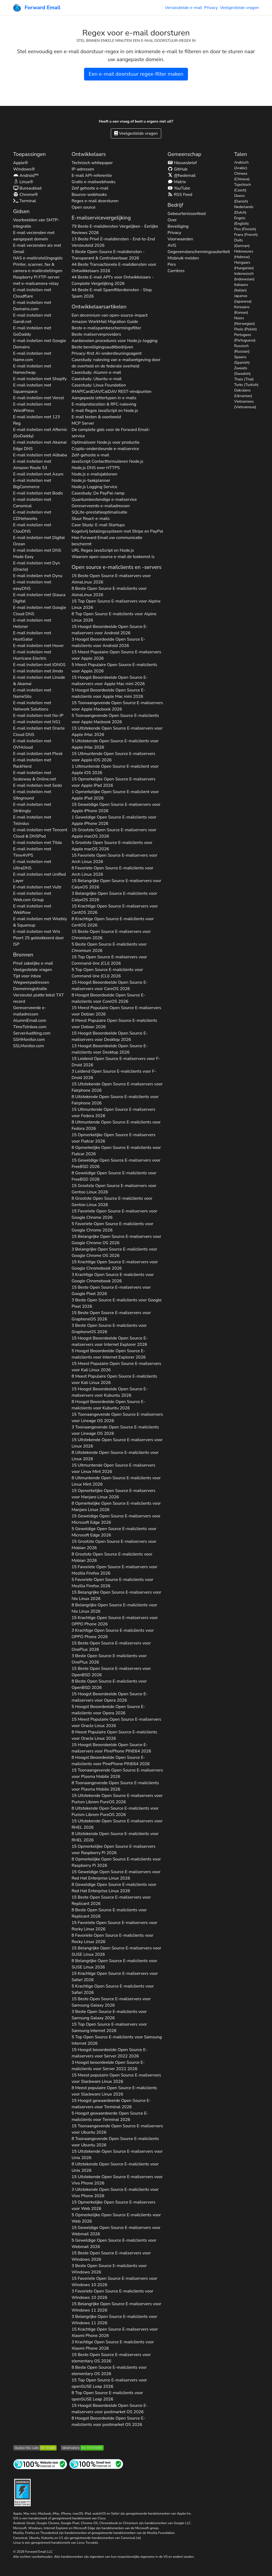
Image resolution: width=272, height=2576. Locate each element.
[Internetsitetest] (40, 2463)
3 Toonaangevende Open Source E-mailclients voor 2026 (115, 1430)
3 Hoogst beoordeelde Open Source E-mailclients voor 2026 (108, 2066)
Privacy (211, 8)
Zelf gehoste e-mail (90, 188)
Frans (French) (246, 234)
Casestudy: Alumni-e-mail (96, 372)
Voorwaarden (180, 239)
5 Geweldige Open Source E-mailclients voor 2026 (114, 1532)
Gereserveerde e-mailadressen (29, 1011)
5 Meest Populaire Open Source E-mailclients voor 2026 (114, 668)
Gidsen (21, 211)
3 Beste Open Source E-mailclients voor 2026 (117, 1303)
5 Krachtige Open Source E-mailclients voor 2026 (113, 1989)
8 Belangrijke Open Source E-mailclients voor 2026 (114, 1608)
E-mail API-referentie (92, 175)
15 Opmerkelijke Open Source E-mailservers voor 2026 (113, 782)
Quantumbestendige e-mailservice (104, 499)
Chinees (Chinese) (242, 176)
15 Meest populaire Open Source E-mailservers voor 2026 (116, 2078)
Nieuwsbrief (182, 163)
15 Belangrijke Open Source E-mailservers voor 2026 (116, 884)
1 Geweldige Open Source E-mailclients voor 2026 (114, 820)
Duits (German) (242, 243)
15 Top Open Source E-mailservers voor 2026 (116, 604)
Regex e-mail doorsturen (95, 201)
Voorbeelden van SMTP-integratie (36, 223)
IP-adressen (83, 169)
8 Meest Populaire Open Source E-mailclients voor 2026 (114, 1024)
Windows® (24, 169)
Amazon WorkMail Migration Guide (105, 322)
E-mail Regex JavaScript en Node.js (105, 410)
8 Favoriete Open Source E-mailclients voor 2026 (112, 871)
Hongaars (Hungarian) (244, 265)
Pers (172, 264)
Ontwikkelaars (89, 154)
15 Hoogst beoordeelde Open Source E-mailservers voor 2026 (109, 2053)
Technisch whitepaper (92, 163)
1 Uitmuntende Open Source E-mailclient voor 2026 (115, 769)
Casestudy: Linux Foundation (99, 385)
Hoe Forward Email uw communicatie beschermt (107, 541)
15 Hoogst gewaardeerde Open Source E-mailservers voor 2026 (111, 2104)
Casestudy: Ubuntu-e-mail (97, 379)
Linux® (23, 182)
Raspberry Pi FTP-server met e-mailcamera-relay (36, 280)
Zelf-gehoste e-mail (90, 455)
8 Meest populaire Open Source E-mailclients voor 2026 (114, 2091)
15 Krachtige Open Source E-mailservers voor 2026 (115, 909)
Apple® (20, 163)
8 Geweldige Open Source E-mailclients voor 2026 (114, 1176)
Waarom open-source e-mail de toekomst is (113, 557)
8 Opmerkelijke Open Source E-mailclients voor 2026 (116, 1151)
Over (172, 220)
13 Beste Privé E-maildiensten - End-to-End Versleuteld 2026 (113, 242)
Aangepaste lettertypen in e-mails (104, 398)
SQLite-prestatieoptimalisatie (99, 512)
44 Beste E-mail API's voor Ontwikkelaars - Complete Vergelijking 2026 (113, 280)
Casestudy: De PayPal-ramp (98, 493)
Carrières (176, 271)
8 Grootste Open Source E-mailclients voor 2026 (112, 1201)
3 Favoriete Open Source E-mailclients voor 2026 (112, 2294)
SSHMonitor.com (29, 1039)
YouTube (179, 188)
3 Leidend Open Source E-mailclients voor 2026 (114, 1074)
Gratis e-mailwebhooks (94, 182)
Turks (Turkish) (246, 384)
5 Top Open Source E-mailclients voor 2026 (107, 973)
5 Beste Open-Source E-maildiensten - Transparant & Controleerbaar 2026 (108, 255)
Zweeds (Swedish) (242, 371)
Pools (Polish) (245, 329)
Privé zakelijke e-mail (33, 963)
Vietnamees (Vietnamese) (245, 404)
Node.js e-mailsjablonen (95, 474)
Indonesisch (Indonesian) (244, 276)
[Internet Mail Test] (96, 2463)
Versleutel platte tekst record (38, 998)
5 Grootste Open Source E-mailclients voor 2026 (112, 846)
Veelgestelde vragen (239, 8)
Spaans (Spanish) (242, 359)
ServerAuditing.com (32, 1033)
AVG (172, 245)
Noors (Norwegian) (244, 321)
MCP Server (83, 423)
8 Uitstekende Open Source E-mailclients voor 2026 (115, 1100)
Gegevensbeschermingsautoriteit (199, 252)
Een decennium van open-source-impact (110, 315)
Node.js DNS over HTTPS (96, 468)
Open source (83, 207)
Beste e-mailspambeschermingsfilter (106, 328)
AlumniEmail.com (29, 1020)
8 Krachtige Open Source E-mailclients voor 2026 (113, 922)
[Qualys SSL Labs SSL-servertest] (35, 2447)
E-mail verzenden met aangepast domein (34, 236)
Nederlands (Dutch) (243, 209)
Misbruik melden (183, 258)
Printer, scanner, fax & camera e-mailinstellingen (37, 268)
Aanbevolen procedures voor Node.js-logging (115, 341)
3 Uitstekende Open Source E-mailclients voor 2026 (115, 2193)
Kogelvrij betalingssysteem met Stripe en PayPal (117, 531)
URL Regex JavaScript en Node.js (103, 550)
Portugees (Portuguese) (245, 337)
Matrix (177, 182)
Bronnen (23, 954)
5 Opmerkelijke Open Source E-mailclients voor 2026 (116, 2218)
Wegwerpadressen (31, 982)
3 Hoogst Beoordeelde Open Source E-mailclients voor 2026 (108, 642)
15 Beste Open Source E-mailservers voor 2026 (111, 579)
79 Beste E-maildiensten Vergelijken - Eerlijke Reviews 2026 (115, 229)
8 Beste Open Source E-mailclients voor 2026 (109, 592)
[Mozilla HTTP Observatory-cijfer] (82, 2447)
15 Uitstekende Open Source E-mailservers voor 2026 (117, 731)
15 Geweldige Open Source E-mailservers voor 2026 (116, 808)
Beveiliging (178, 226)
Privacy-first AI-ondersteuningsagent (107, 353)
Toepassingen (29, 154)
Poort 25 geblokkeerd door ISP (38, 941)
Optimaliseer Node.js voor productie (106, 442)
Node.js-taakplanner (91, 480)
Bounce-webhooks (89, 194)
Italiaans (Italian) (241, 287)
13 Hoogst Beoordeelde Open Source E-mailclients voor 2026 (110, 1049)
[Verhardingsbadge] (22, 2491)
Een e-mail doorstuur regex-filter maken (136, 74)
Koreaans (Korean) (242, 309)
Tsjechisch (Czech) (242, 187)
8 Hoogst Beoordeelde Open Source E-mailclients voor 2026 (108, 998)
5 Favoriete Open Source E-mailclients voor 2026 (112, 1227)
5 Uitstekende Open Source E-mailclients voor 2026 (115, 744)
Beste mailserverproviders (96, 334)
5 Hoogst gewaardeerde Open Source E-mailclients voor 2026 (110, 2116)
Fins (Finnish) (245, 229)
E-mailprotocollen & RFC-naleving (104, 404)
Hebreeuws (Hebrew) (243, 254)
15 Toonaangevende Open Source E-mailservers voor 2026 (117, 706)
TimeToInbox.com (30, 1027)
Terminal (24, 201)
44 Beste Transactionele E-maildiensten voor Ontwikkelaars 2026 (114, 268)
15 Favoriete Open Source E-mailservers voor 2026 (115, 858)
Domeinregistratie (30, 989)
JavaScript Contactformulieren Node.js (108, 461)
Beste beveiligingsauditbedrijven (102, 347)
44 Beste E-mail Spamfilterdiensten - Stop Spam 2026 (112, 293)
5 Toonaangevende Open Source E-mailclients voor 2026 (115, 719)
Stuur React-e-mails (91, 519)
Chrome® (25, 194)
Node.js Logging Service (94, 487)
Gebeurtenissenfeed (187, 214)
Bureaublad (27, 188)
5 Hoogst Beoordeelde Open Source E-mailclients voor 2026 (108, 693)
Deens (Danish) (241, 198)
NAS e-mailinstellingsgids (38, 258)
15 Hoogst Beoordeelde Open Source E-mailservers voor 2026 (110, 630)
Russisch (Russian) (242, 348)
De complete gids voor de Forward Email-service (111, 433)
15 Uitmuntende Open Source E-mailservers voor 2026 (113, 757)
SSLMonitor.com (28, 1046)
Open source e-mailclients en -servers (117, 567)
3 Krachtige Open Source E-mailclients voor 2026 (113, 1278)
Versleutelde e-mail (183, 8)
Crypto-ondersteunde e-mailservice (105, 449)
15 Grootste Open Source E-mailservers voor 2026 (114, 833)
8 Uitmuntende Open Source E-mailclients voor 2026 (116, 1125)
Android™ (26, 175)
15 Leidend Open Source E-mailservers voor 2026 (116, 1062)
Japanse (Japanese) (243, 298)
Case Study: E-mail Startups (98, 525)
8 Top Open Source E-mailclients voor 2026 (114, 617)
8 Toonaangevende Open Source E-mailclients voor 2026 (115, 1786)
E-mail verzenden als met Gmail (37, 248)
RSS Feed (180, 194)
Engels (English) (241, 220)
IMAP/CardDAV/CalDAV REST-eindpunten (111, 391)
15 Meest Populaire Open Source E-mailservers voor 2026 (116, 655)
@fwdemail (182, 175)
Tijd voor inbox (27, 976)
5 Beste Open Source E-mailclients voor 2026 (109, 947)
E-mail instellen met (32, 293)
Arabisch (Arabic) (241, 165)
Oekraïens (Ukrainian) (243, 393)
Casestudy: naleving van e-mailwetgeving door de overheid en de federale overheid (116, 363)
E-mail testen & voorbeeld (96, 417)
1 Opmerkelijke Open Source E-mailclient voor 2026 (115, 795)
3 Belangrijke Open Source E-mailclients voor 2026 (114, 897)
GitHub (178, 169)
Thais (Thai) (244, 379)
